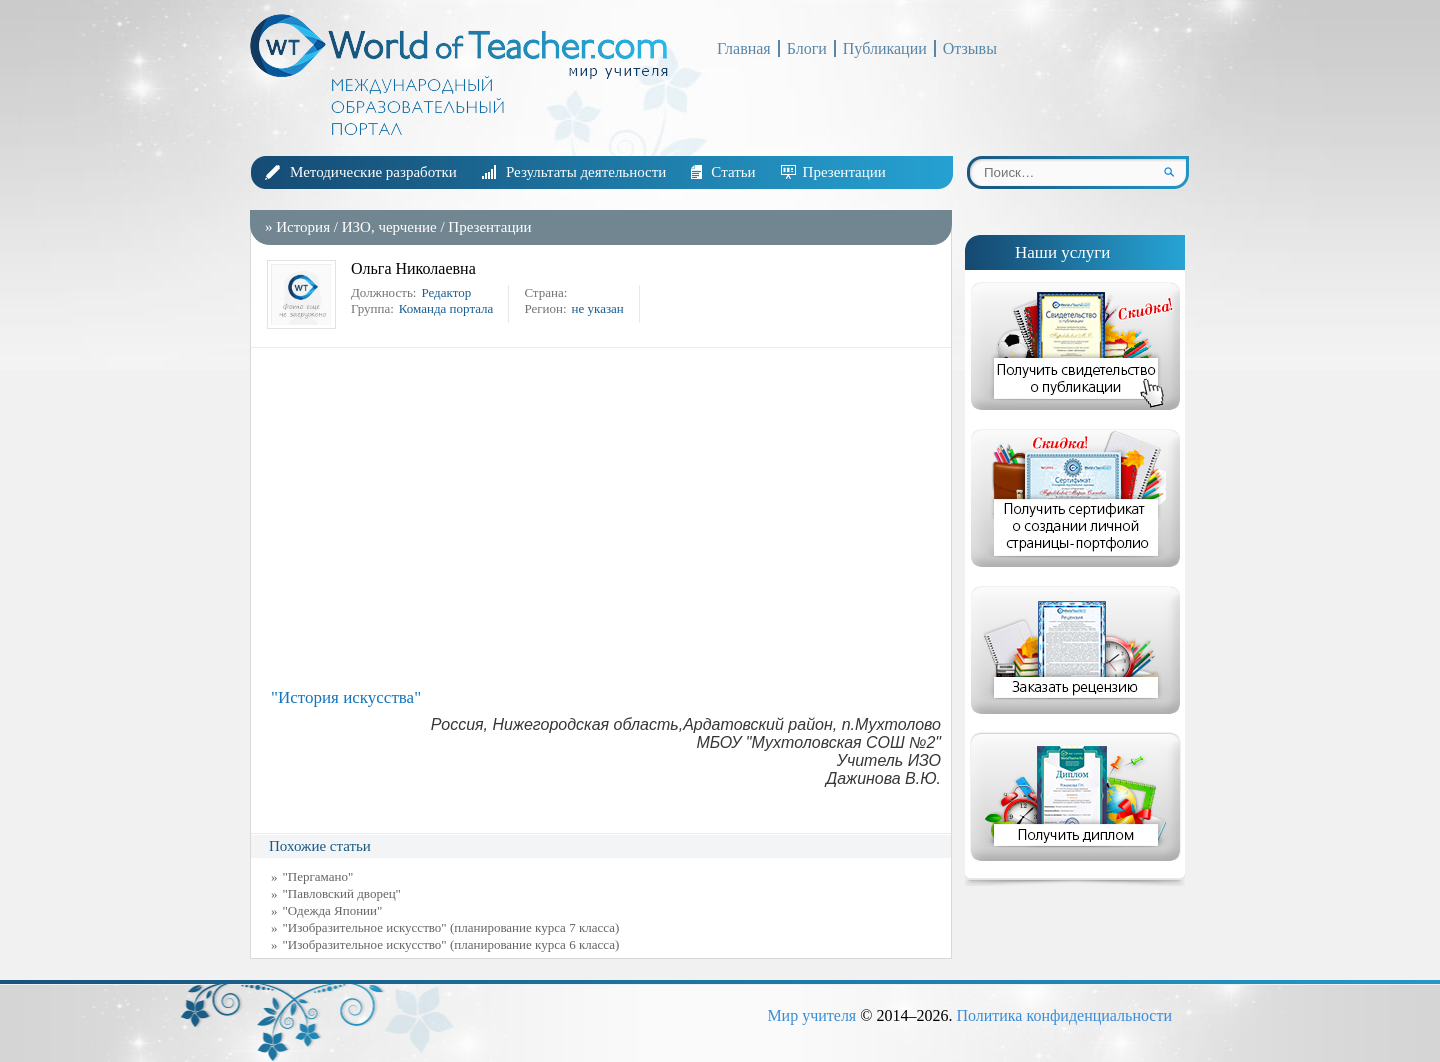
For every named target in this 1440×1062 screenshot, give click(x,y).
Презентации (844, 172)
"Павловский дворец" (342, 893)
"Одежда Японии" (333, 910)
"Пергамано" (318, 876)
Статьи (733, 172)
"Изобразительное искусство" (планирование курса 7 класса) (451, 927)
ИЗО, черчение (389, 227)
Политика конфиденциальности (1064, 1015)
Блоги (807, 48)
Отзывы (970, 48)
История (303, 227)
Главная (744, 48)
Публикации (885, 48)
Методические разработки (373, 172)
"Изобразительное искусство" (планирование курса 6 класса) (451, 944)
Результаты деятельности (586, 172)
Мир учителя (811, 1015)
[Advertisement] (606, 518)
